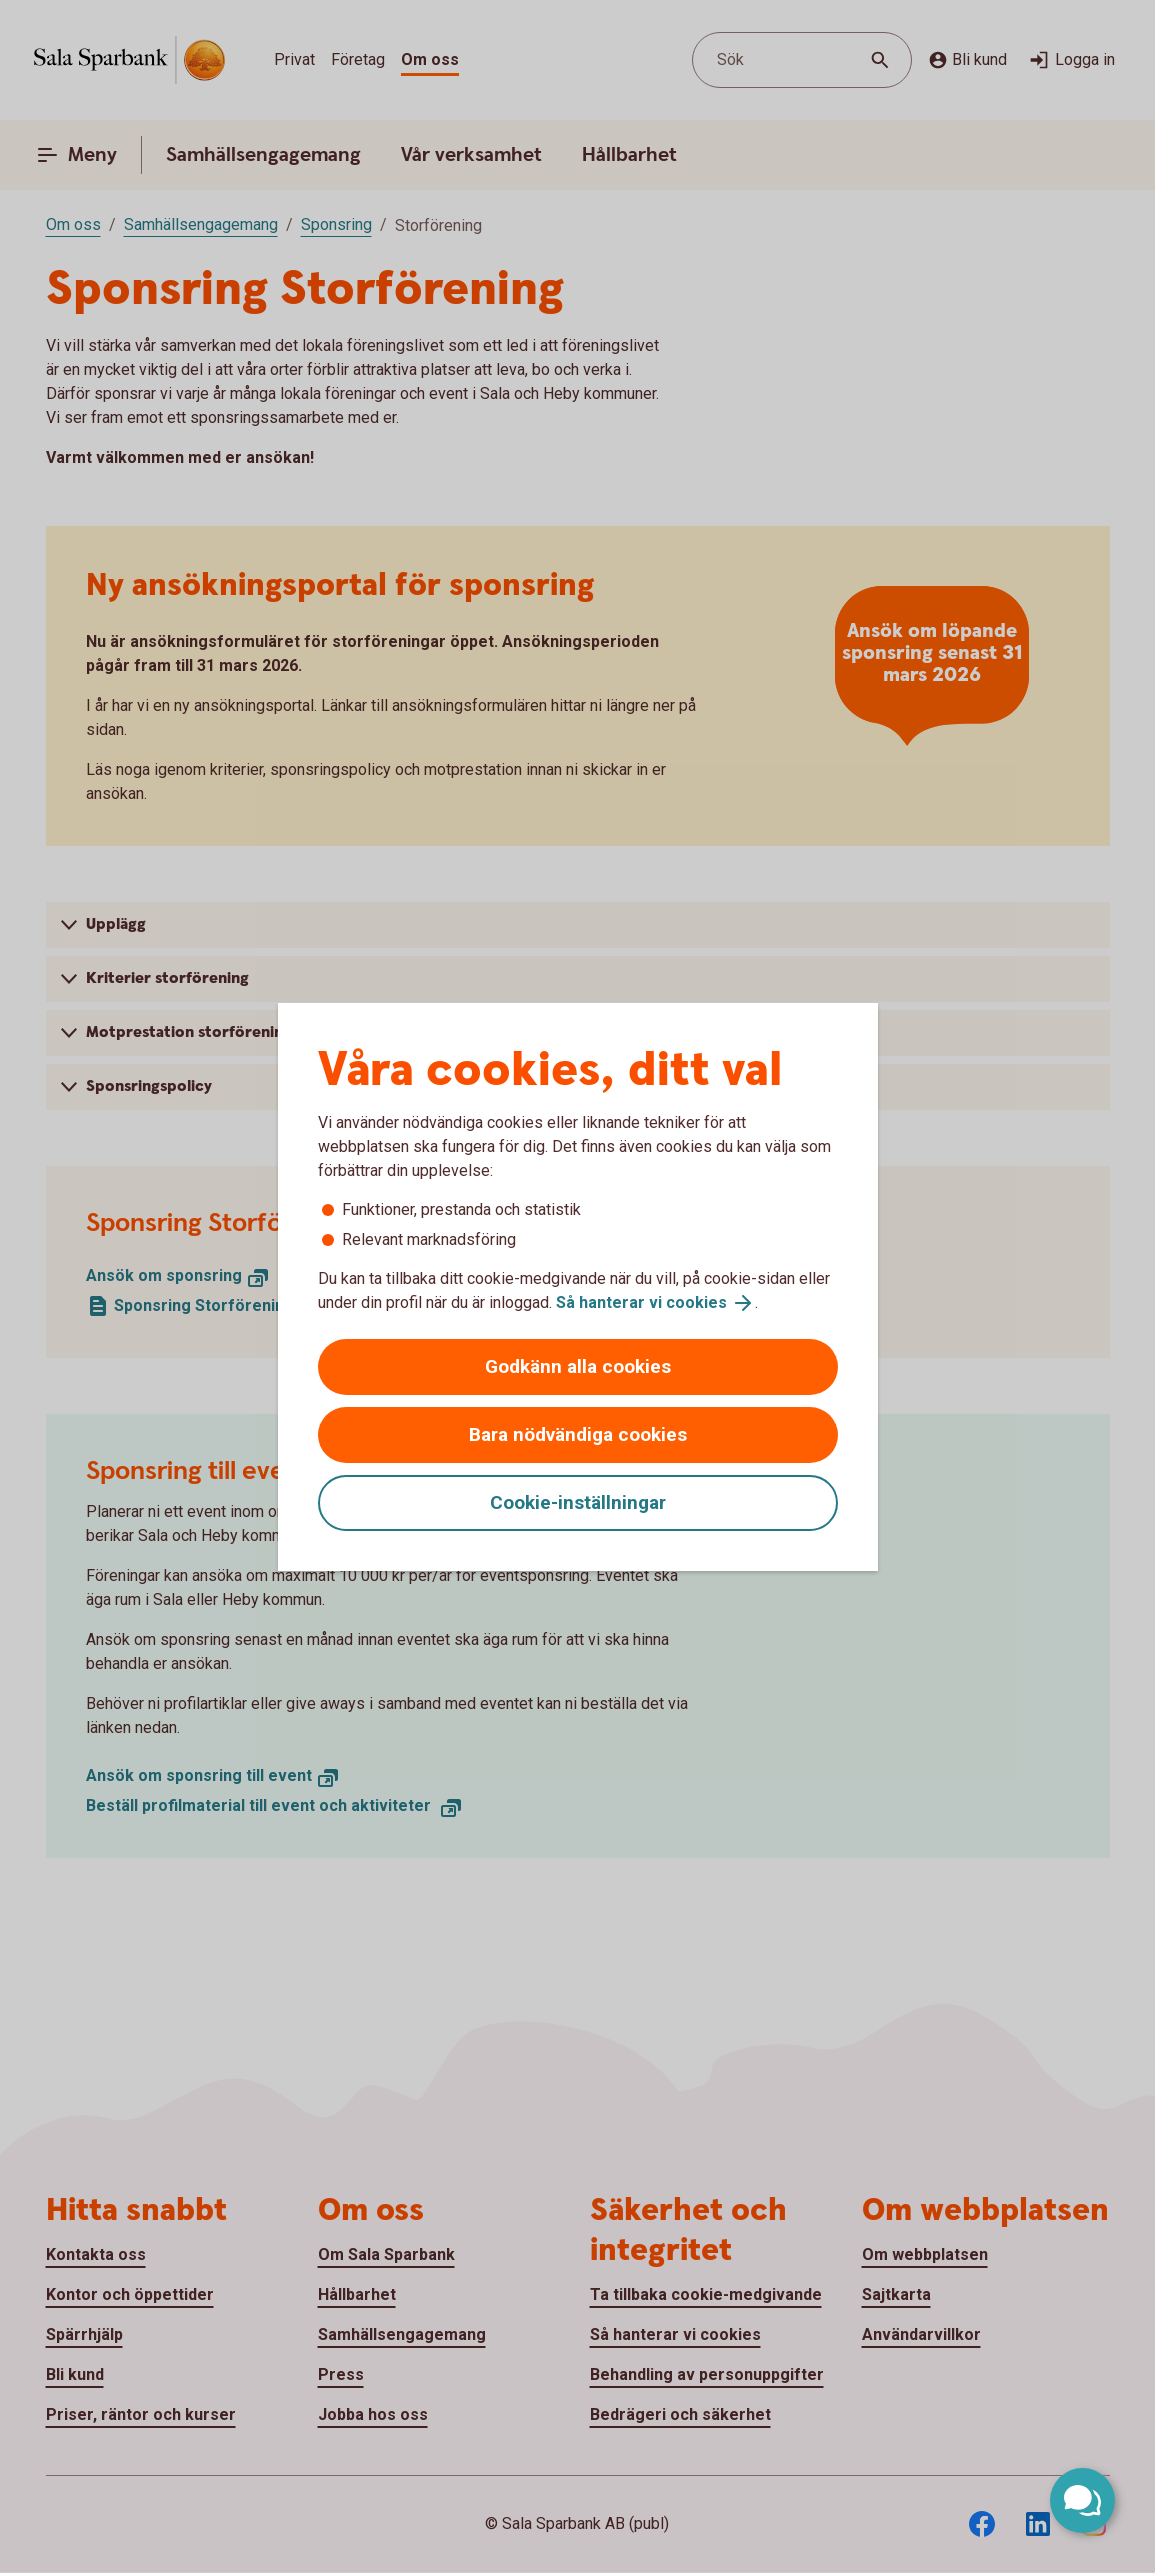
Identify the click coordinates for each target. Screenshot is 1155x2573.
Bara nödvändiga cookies (578, 1434)
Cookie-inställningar (578, 1502)
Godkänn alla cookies (578, 1366)
